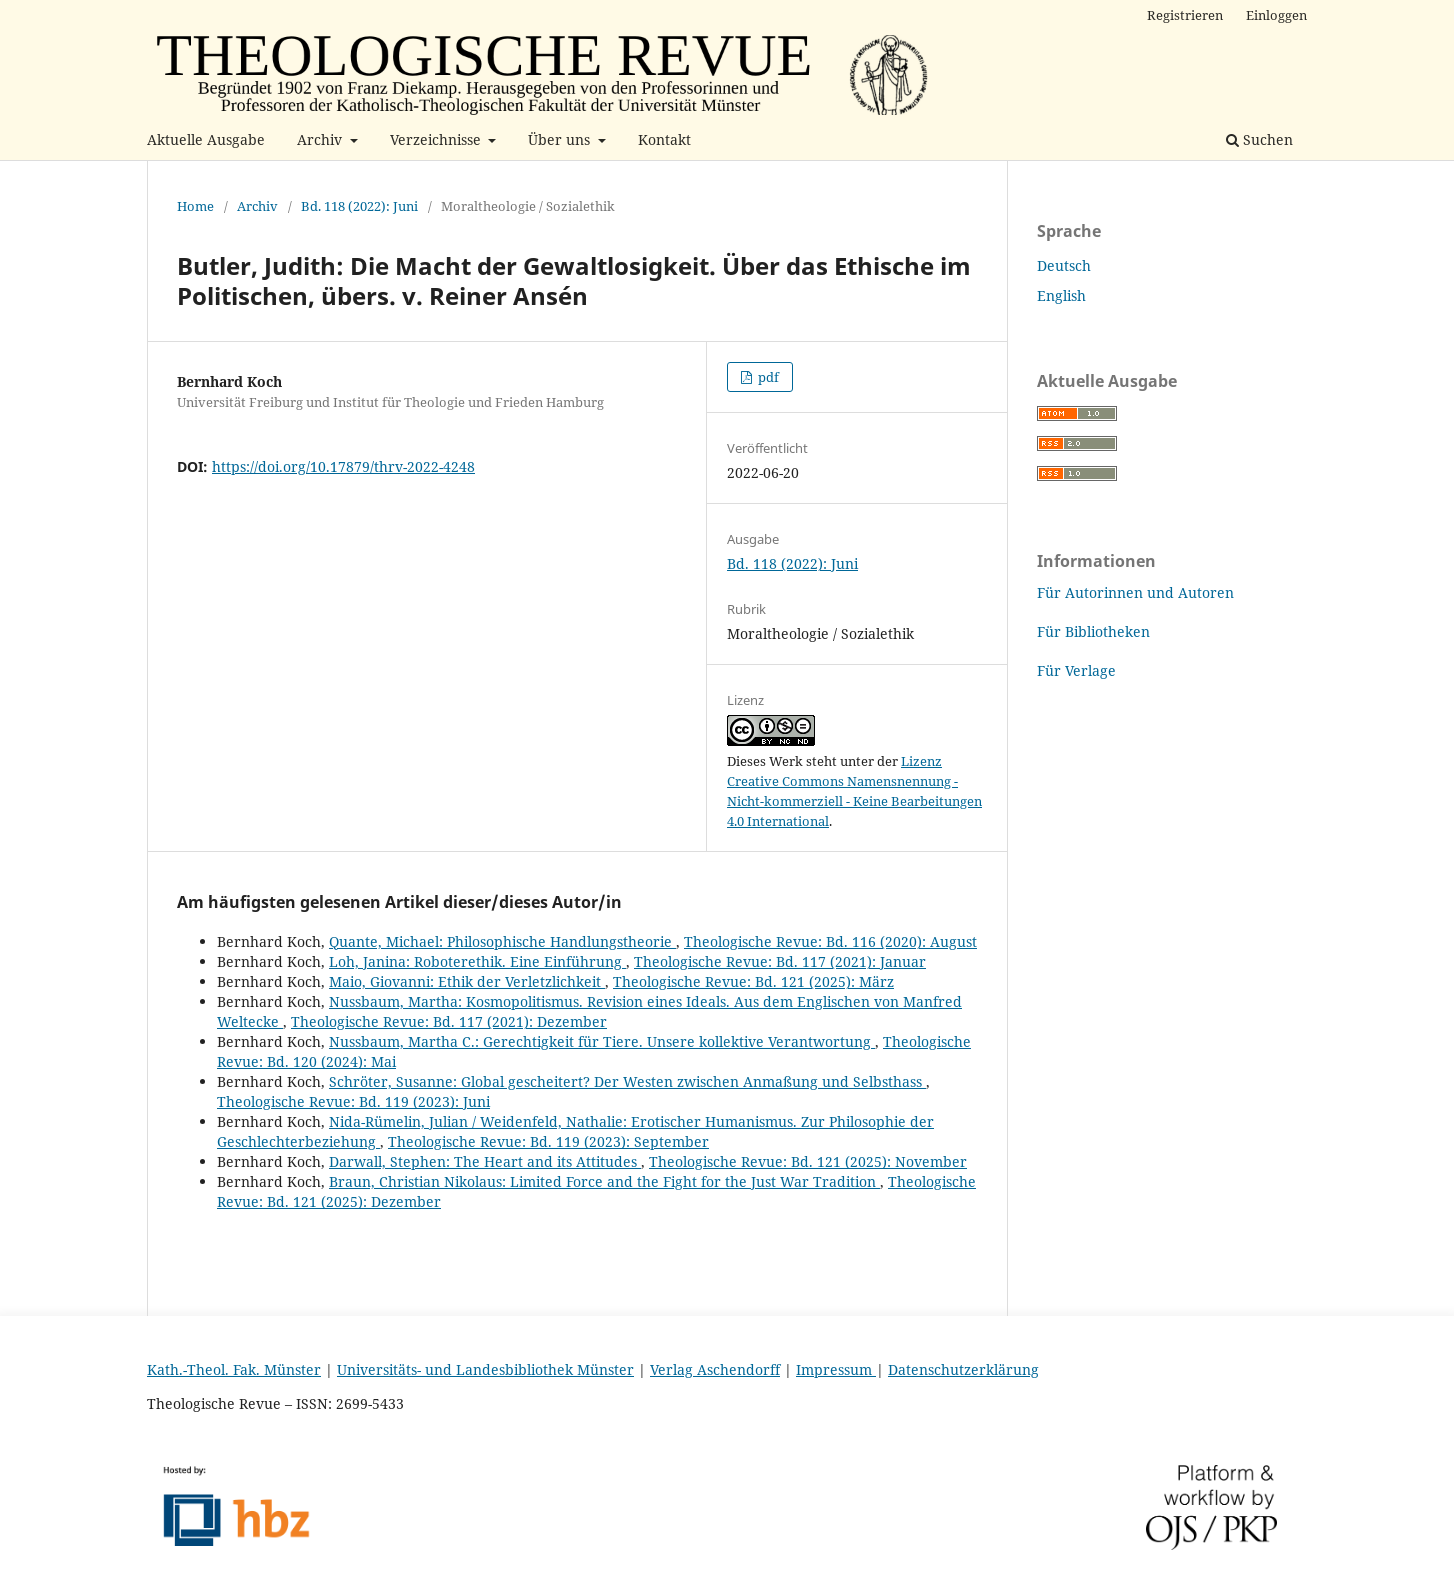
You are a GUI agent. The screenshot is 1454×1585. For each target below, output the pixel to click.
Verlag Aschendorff (715, 1369)
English (1061, 295)
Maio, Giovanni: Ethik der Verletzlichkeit (467, 981)
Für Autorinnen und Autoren (1135, 592)
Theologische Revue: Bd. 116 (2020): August (830, 941)
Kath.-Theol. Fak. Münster (234, 1369)
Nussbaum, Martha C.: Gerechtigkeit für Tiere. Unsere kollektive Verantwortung (602, 1041)
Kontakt (664, 139)
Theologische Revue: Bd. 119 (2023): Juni (353, 1101)
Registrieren (1185, 15)
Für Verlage (1076, 670)
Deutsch (1064, 265)
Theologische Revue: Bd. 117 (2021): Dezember (449, 1021)
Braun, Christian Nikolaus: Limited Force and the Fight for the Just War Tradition (604, 1181)
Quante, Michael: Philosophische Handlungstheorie (502, 941)
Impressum (836, 1369)
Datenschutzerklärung (963, 1369)
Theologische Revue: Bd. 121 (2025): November (808, 1161)
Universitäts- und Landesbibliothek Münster (485, 1369)
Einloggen (1276, 15)
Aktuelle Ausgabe (206, 139)
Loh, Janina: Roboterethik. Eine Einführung (477, 961)
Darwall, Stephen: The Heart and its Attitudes (485, 1161)
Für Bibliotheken (1093, 631)
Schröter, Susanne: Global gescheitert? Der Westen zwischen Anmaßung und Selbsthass (627, 1081)
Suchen (1259, 139)
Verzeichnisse (437, 139)
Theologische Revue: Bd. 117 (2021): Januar (780, 961)
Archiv (321, 139)
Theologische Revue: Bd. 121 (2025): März (753, 981)
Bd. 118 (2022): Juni (359, 206)
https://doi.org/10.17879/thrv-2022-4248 (343, 466)
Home (195, 206)
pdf (767, 377)
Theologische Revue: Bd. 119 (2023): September (548, 1141)
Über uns (561, 139)
